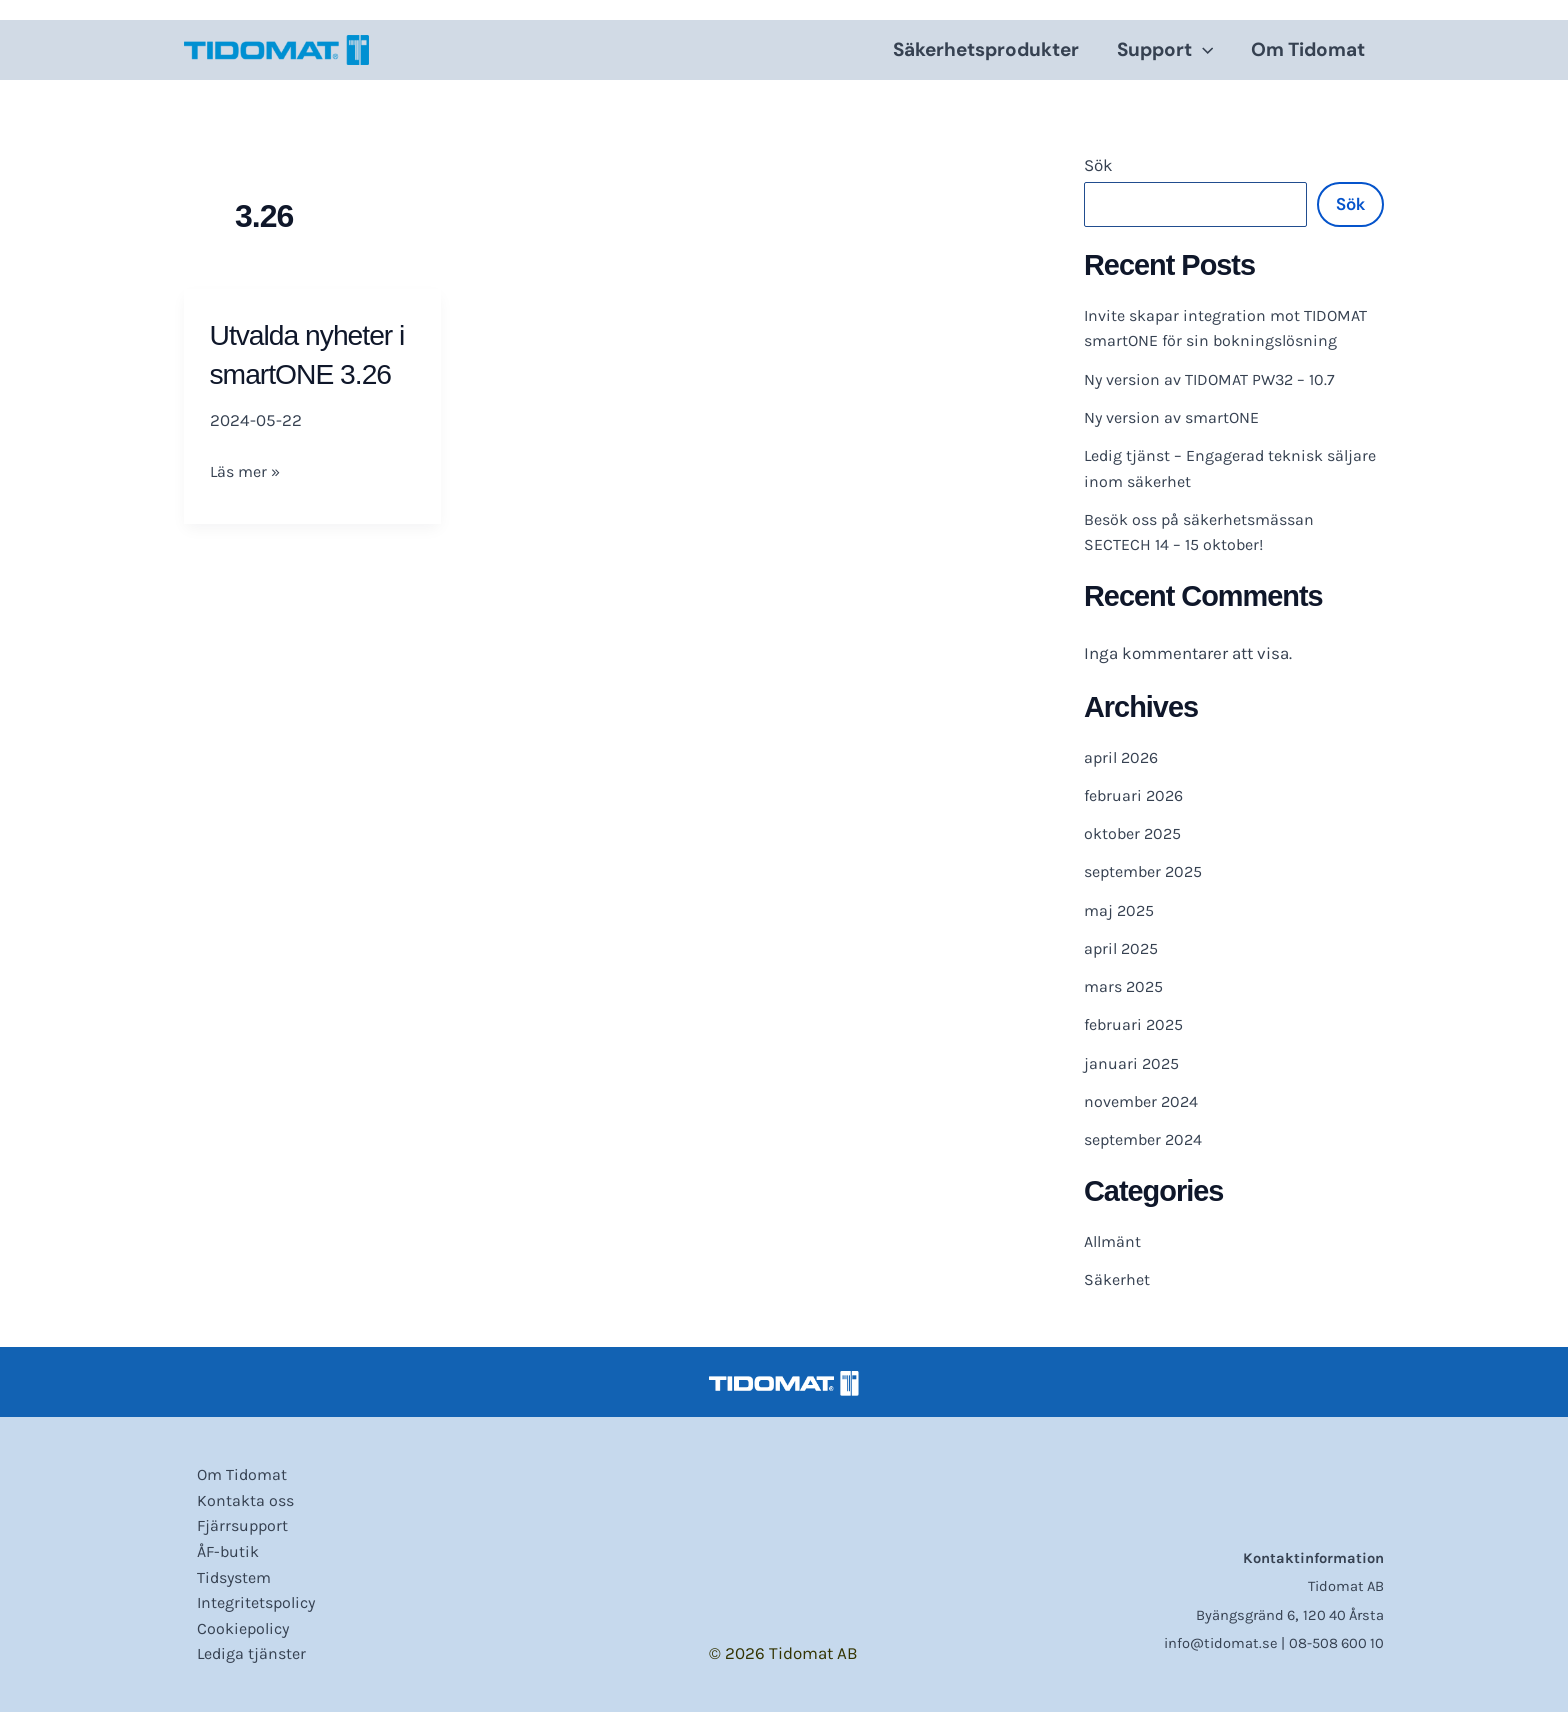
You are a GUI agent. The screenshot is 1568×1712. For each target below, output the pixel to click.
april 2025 (1123, 948)
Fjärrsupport (231, 1517)
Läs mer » (247, 510)
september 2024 (1148, 1139)
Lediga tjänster (241, 1653)
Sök (1098, 165)
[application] (1202, 50)
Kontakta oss (234, 1490)
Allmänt (1114, 1241)
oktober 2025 (1135, 833)
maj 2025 (1121, 910)
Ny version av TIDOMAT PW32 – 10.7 (1217, 379)
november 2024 (1145, 1101)
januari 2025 (1133, 1063)
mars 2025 (1126, 986)
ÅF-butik (217, 1545)
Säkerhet (1118, 1279)
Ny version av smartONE (1177, 417)
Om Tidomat (1308, 49)
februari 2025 (1136, 1024)
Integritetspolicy (247, 1599)
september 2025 (1148, 871)
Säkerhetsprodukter (986, 49)
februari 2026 (1136, 795)
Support (1165, 50)
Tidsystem (224, 1572)
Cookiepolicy (233, 1626)
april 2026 (1123, 757)
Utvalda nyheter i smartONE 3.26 (307, 373)
